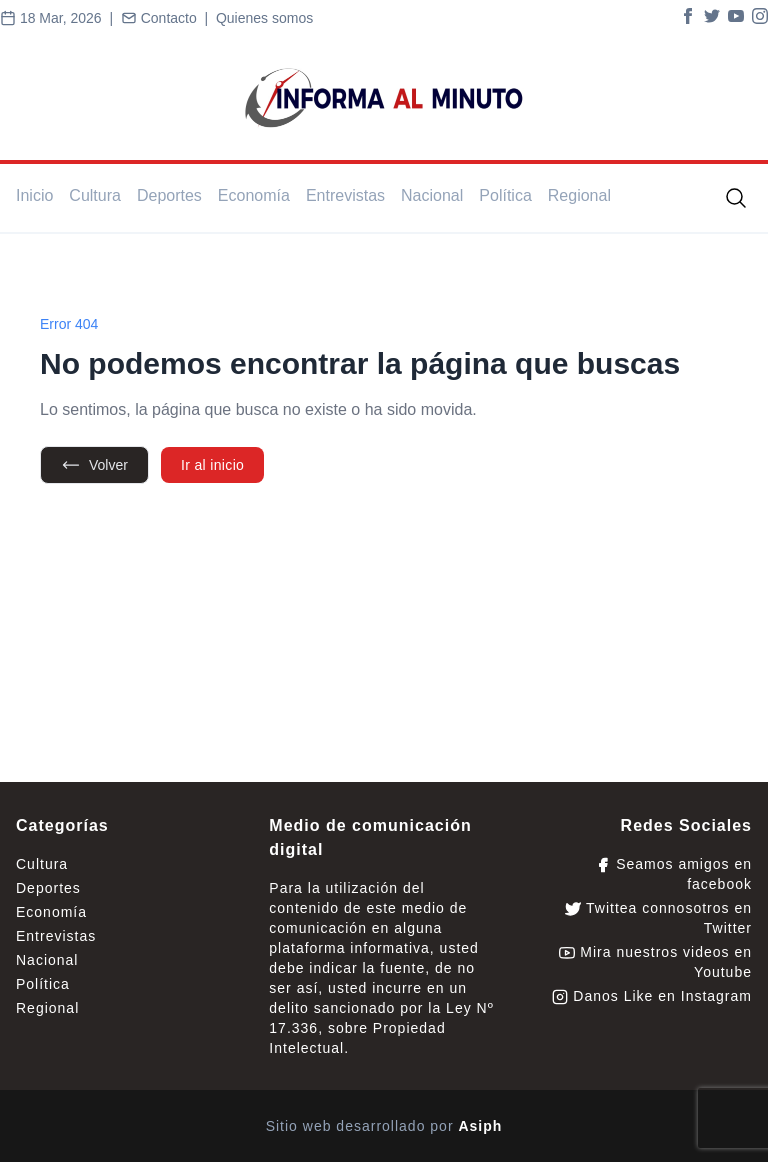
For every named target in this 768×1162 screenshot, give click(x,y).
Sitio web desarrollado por (384, 1126)
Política (505, 195)
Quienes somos (264, 18)
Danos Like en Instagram (652, 996)
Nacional (432, 195)
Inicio (34, 195)
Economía (254, 195)
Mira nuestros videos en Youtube (655, 962)
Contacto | (168, 18)
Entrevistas (345, 195)
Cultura (95, 195)
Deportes (169, 195)
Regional (579, 195)
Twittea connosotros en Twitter (658, 918)
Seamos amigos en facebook (673, 874)
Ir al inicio (212, 465)
